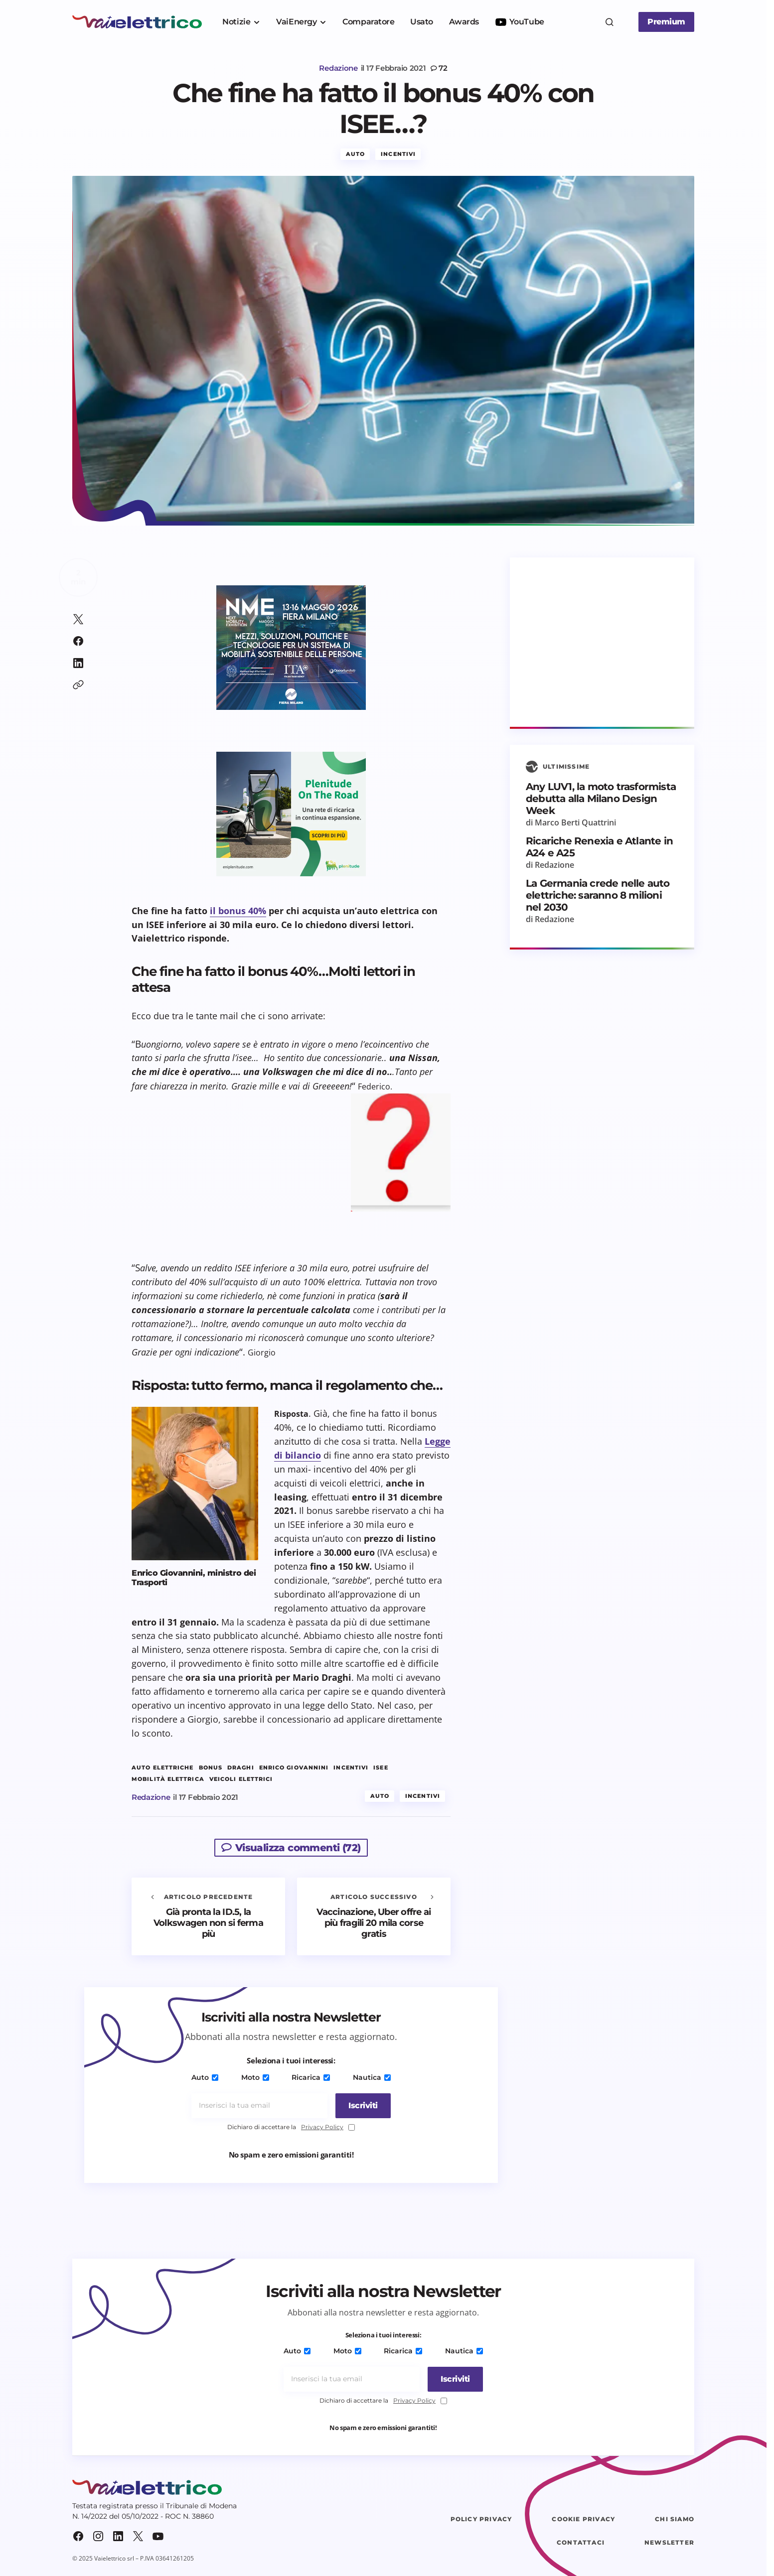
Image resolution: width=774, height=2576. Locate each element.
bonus (211, 1771)
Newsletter (669, 2546)
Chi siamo (674, 2522)
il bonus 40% (238, 914)
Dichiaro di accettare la (291, 2131)
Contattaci (581, 2546)
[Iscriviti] (360, 2109)
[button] (609, 22)
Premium (666, 21)
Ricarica (310, 2080)
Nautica (369, 2080)
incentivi (350, 1771)
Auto (355, 157)
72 (443, 68)
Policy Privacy (481, 2522)
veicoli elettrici (241, 1782)
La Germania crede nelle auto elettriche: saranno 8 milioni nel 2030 (598, 899)
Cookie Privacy (583, 2522)
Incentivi (398, 157)
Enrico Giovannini (294, 1771)
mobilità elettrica (168, 1782)
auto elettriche (163, 1771)
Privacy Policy (322, 2130)
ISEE (380, 1771)
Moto (256, 2080)
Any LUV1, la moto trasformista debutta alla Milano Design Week (601, 802)
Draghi (240, 1771)
